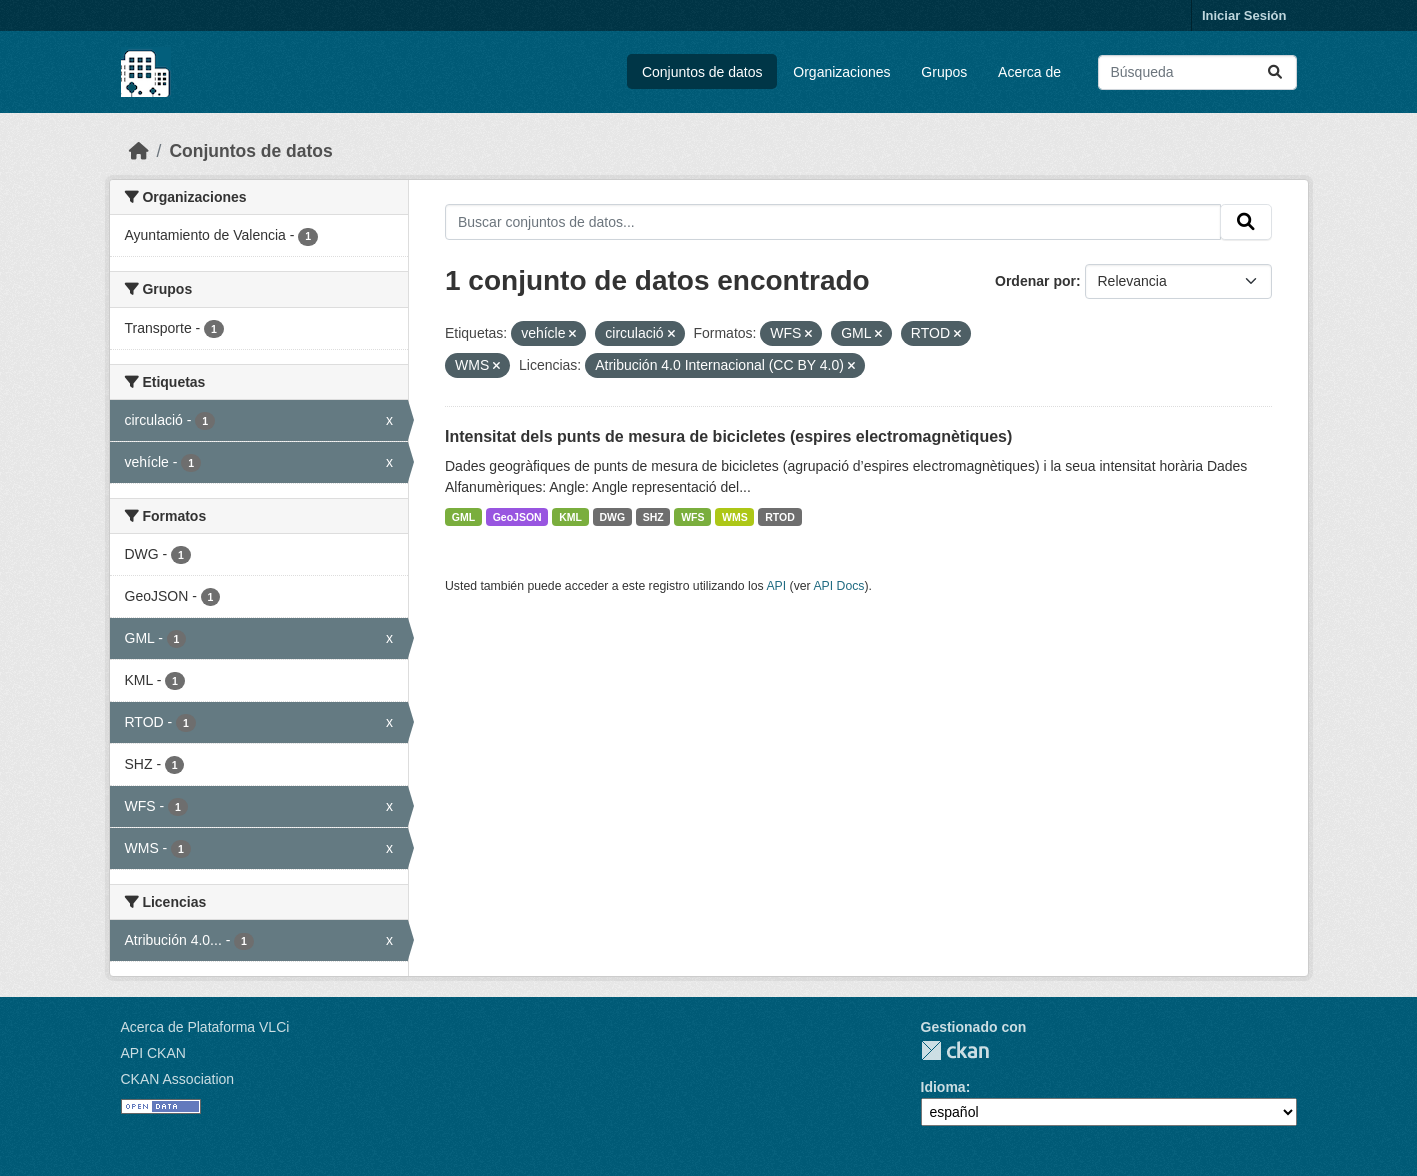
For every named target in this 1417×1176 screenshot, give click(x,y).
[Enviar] (1275, 72)
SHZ (653, 517)
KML (570, 517)
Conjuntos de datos (702, 72)
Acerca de (1029, 72)
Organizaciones (841, 72)
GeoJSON (517, 517)
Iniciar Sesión (1244, 15)
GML (463, 517)
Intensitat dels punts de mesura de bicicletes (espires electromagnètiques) (728, 436)
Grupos (944, 72)
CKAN (955, 1050)
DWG (612, 517)
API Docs (838, 586)
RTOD (780, 517)
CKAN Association (178, 1079)
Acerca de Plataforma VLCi (205, 1027)
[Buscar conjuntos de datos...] (1197, 72)
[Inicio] (139, 151)
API (776, 586)
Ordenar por (1035, 281)
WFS (692, 517)
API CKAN (153, 1053)
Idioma (943, 1087)
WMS (735, 517)
